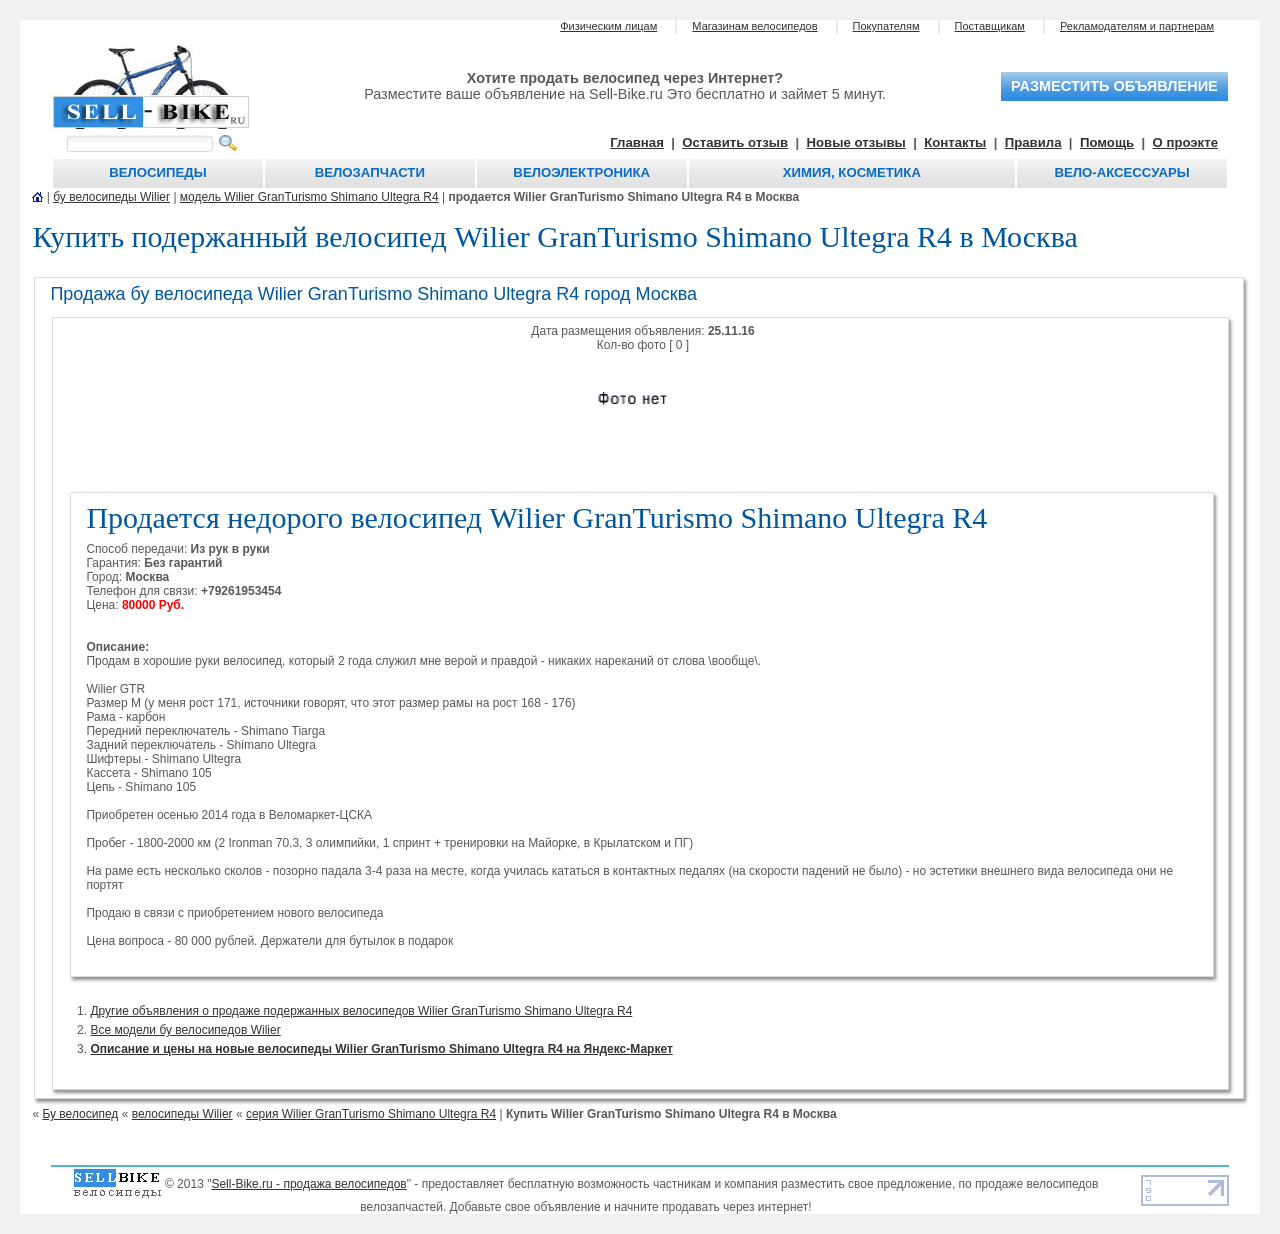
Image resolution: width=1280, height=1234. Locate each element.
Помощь (1107, 142)
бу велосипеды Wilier (111, 197)
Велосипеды (157, 172)
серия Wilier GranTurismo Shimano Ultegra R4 (371, 1114)
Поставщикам (990, 26)
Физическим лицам (608, 26)
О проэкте (1186, 142)
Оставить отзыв (735, 142)
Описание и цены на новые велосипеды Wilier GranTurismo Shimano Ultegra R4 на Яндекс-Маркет (381, 1049)
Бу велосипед (80, 1114)
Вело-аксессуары (1121, 172)
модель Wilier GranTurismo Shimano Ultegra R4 (309, 197)
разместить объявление (1114, 86)
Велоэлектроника (581, 172)
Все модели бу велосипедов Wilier (185, 1030)
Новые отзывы (856, 142)
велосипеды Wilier (182, 1114)
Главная (637, 142)
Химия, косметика (852, 172)
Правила (1033, 142)
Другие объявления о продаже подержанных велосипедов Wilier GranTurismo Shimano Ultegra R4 (361, 1011)
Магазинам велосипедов (754, 26)
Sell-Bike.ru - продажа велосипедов (308, 1184)
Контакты (955, 142)
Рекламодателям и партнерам (1137, 26)
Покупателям (886, 26)
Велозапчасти (370, 172)
